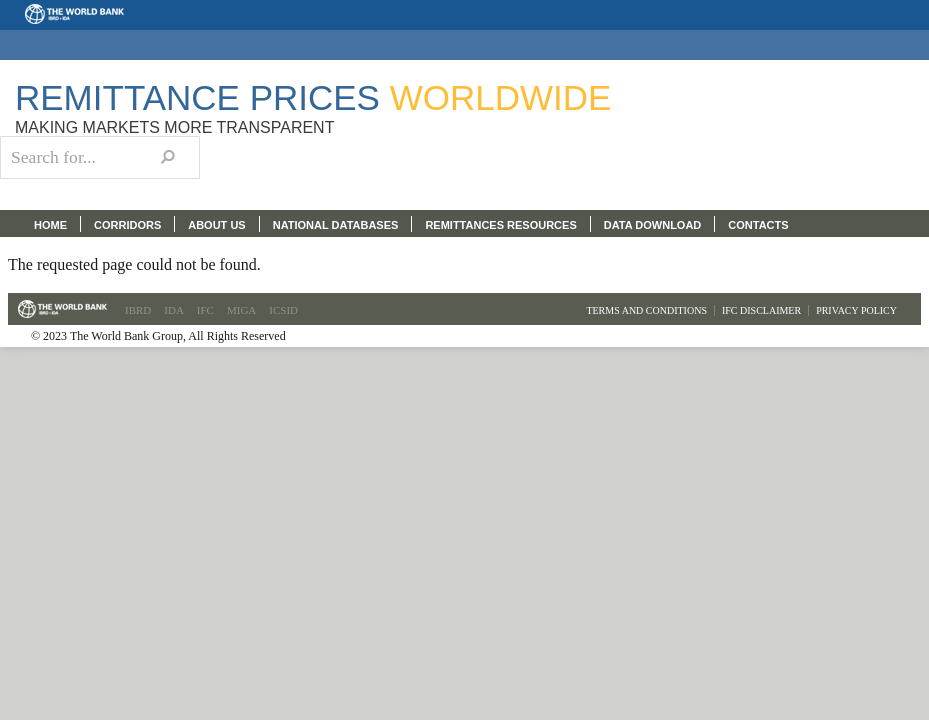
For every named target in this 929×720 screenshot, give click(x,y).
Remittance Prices (313, 97)
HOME (50, 225)
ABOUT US (216, 225)
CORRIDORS (127, 225)
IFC (205, 310)
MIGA (241, 310)
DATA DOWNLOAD (653, 225)
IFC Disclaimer (761, 310)
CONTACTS (758, 225)
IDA (174, 310)
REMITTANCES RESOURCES (500, 225)
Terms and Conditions (646, 310)
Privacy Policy (856, 310)
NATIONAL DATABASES (336, 225)
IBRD (138, 310)
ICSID (283, 310)
